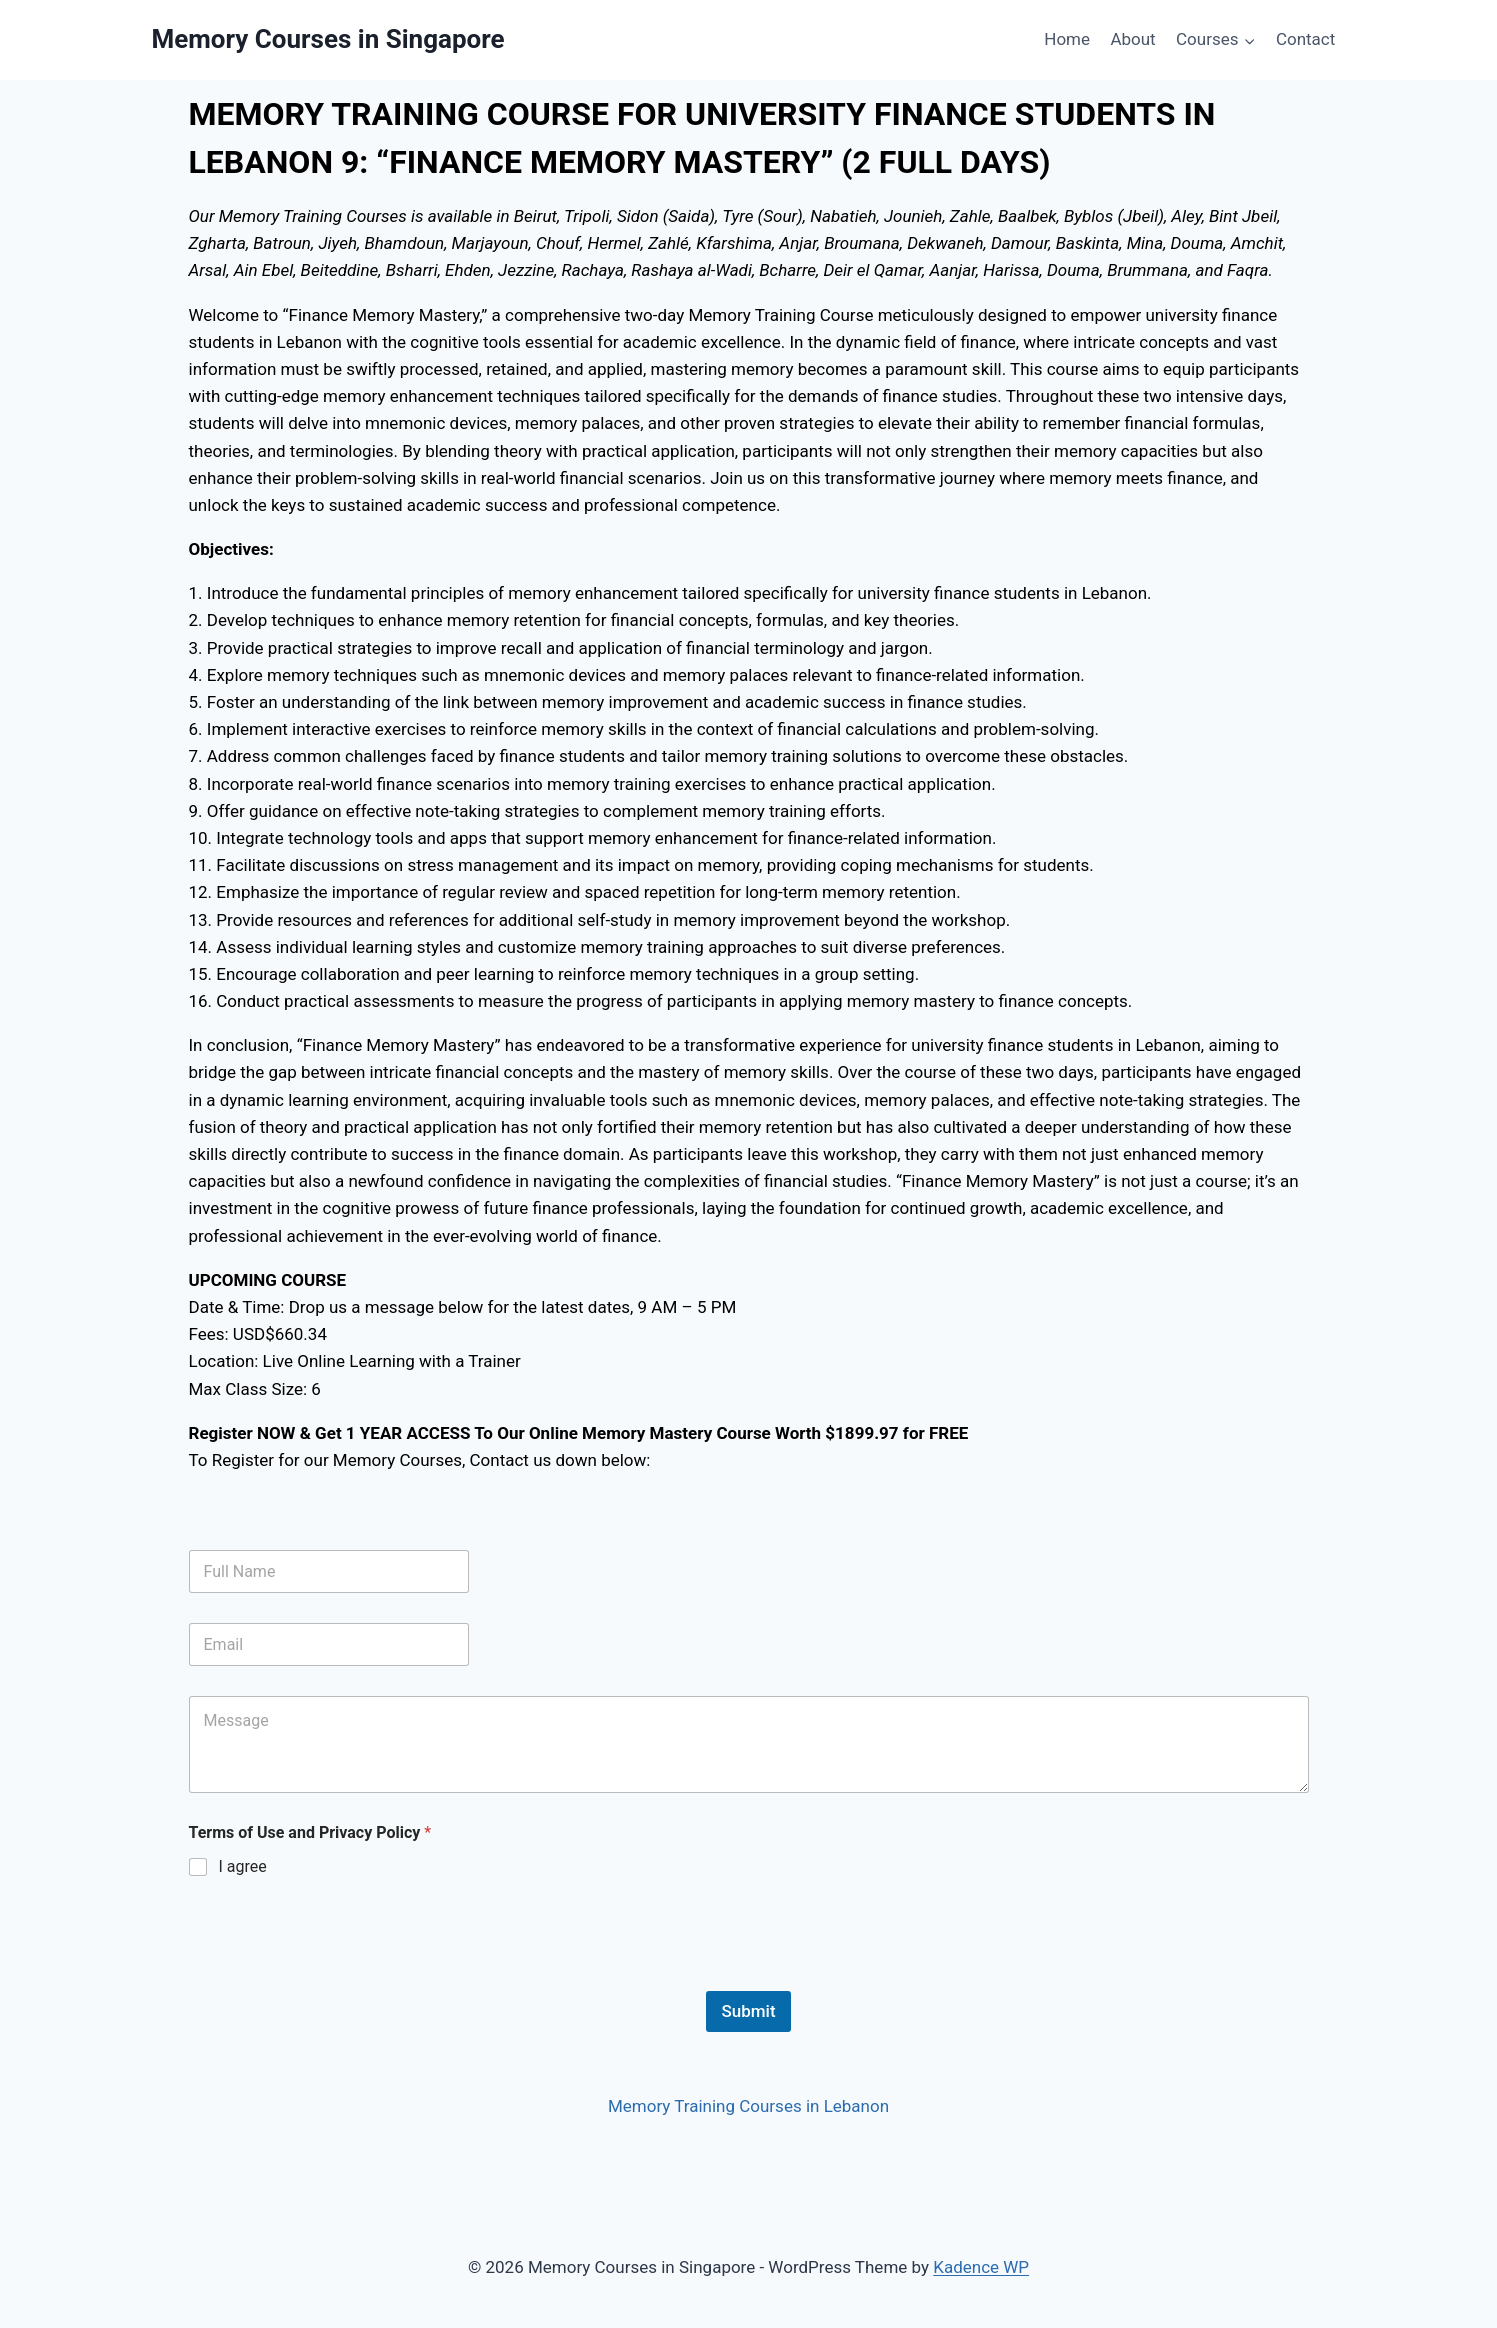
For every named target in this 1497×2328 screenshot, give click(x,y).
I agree (243, 1866)
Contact (1305, 39)
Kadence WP (981, 2267)
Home (1067, 39)
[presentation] (341, 1978)
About (1132, 39)
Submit (748, 2011)
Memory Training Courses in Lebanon (748, 2106)
